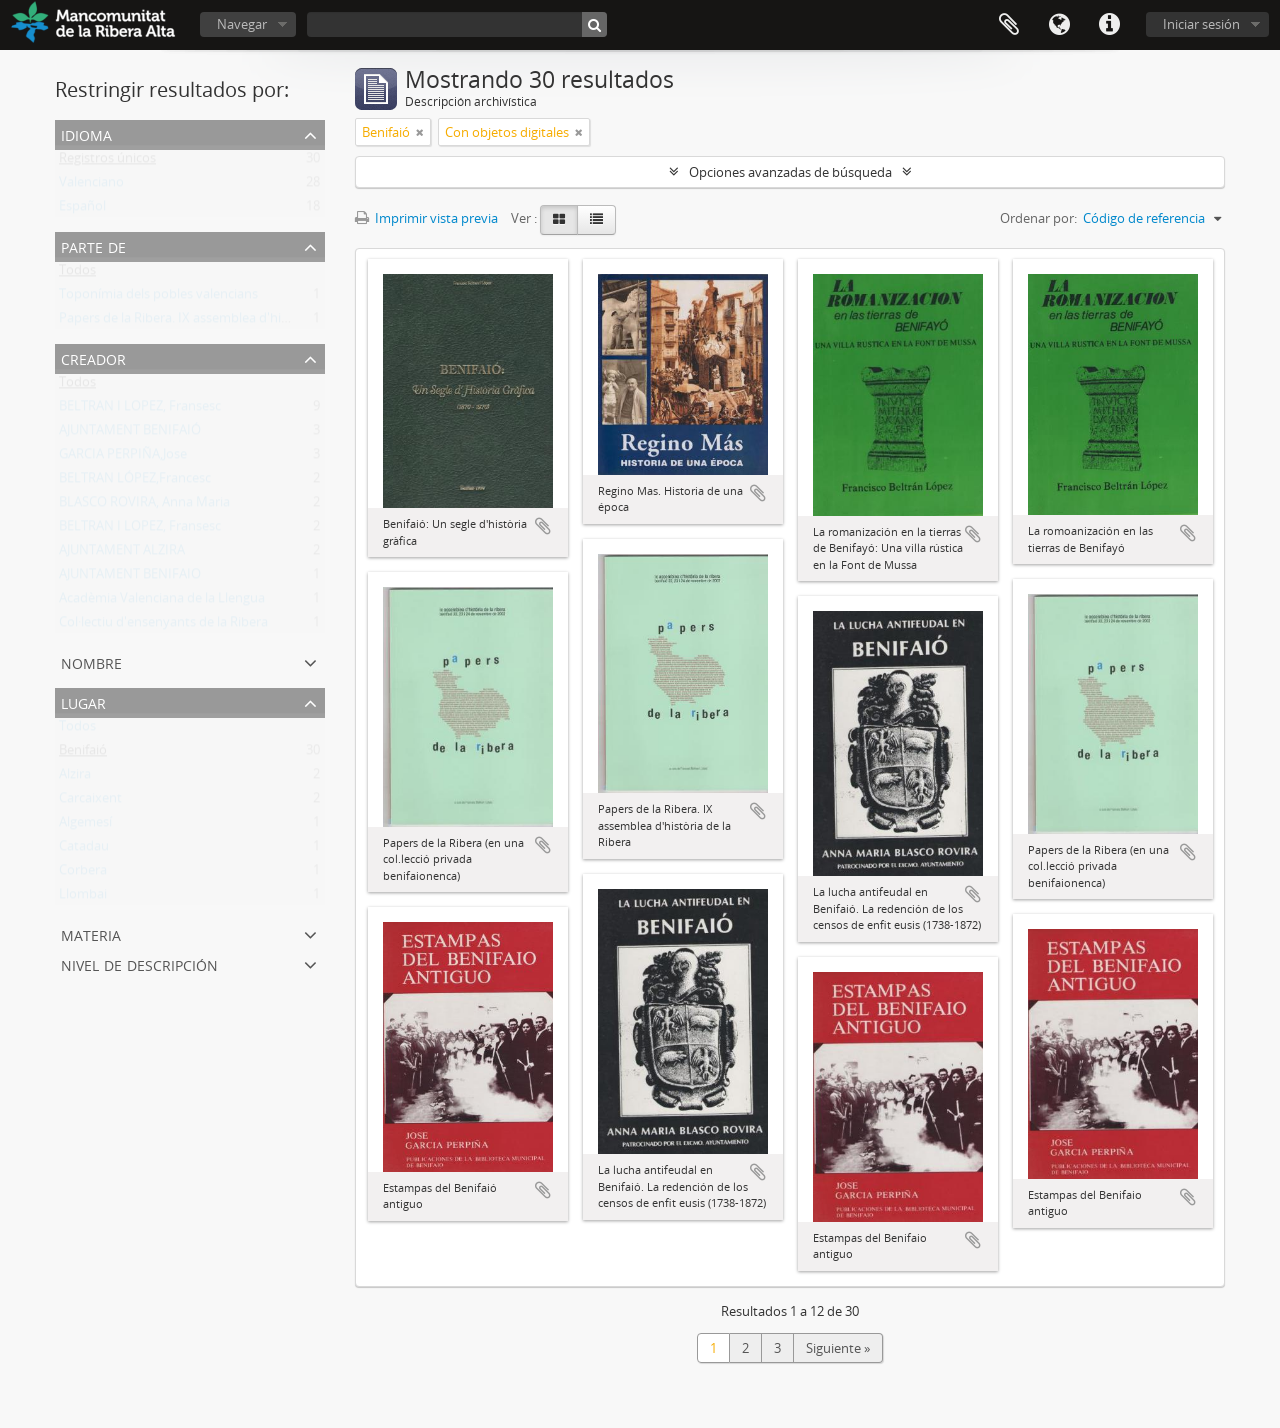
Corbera (83, 874)
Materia (91, 933)
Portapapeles (1009, 25)
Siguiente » (838, 1348)
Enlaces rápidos (1109, 25)
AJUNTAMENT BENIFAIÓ (130, 434)
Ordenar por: (1038, 218)
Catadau (84, 850)
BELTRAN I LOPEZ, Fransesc (140, 410)
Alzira (75, 778)
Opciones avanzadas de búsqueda (790, 172)
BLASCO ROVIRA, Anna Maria (144, 506)
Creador (93, 357)
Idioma (1059, 25)
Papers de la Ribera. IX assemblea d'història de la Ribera (223, 322)
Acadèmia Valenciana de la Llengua (162, 602)
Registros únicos (107, 162)
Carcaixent (90, 802)
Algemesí (85, 826)
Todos (77, 274)
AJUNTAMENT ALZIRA (122, 554)
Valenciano (91, 186)
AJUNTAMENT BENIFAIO (130, 578)
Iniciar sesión (1201, 24)
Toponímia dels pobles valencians (158, 298)
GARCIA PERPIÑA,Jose (123, 458)
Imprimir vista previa (426, 218)
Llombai (83, 898)
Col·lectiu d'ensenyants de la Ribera (163, 626)
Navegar (242, 24)
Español (82, 210)
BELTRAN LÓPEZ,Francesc (135, 482)
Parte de (93, 245)
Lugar (83, 701)
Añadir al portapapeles (543, 526)
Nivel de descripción (139, 963)
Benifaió (83, 754)
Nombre (91, 661)
